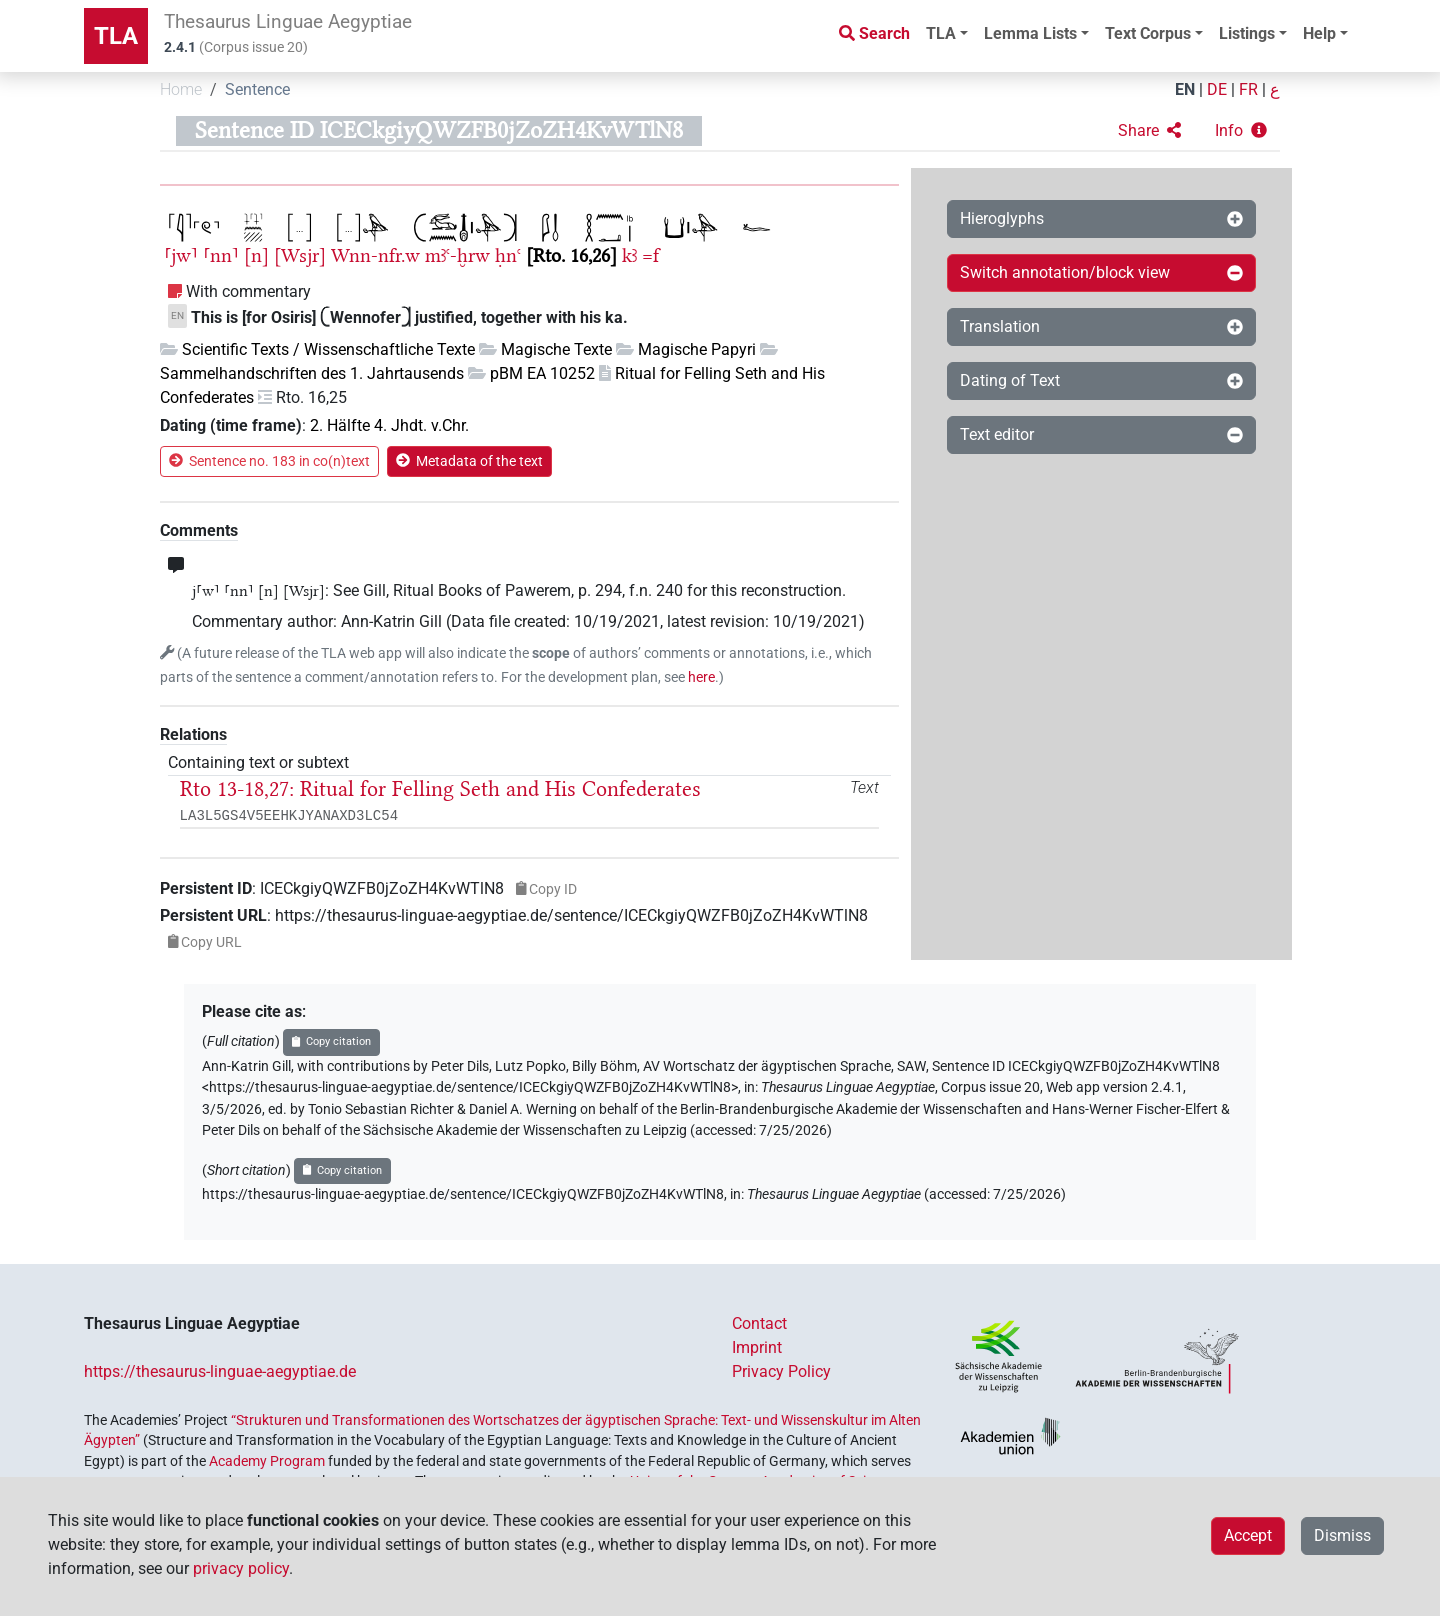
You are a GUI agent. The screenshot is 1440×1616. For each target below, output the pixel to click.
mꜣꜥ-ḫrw (457, 255)
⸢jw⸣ (181, 255)
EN (1185, 89)
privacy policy (241, 1568)
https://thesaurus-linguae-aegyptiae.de (220, 1371)
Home (181, 89)
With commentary (248, 291)
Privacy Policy (781, 1371)
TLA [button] (941, 33)
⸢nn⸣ (221, 255)
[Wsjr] (300, 255)
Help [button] (1319, 33)
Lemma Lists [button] (1030, 33)
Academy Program (267, 1461)
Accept (1248, 1535)
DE (1217, 89)
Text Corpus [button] (1148, 33)
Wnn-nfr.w (375, 255)
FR (1248, 89)
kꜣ (629, 255)
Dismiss (1342, 1535)
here (701, 677)
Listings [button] (1247, 33)
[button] (1149, 131)
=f (650, 255)
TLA (116, 36)
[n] (256, 255)
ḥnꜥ (508, 255)
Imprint (757, 1347)
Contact (759, 1323)
